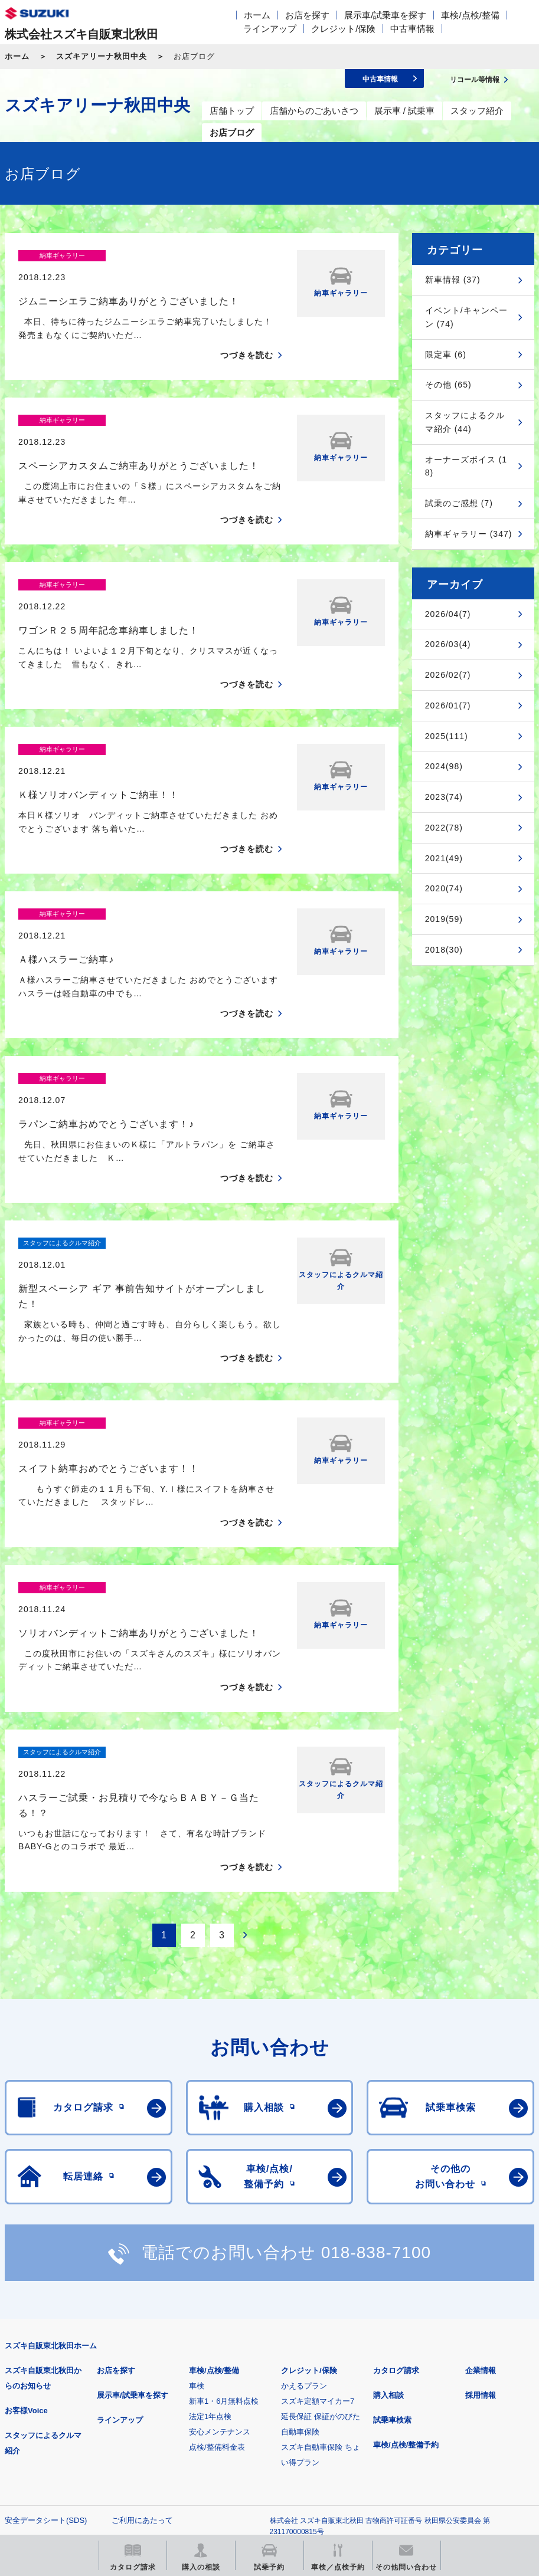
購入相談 (388, 2189)
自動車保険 (300, 2225)
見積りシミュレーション (213, 2389)
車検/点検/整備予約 (406, 2238)
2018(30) (444, 949)
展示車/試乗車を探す (385, 15)
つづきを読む (246, 335)
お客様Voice (26, 2204)
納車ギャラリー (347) (468, 534)
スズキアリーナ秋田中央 (101, 56)
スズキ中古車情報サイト (213, 2449)
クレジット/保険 (343, 28)
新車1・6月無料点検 (224, 2195)
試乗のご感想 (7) (459, 503)
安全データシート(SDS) (46, 2314)
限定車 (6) (445, 354)
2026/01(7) (448, 705)
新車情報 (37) (453, 279)
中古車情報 (412, 28)
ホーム (257, 15)
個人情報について (35, 2333)
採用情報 (480, 2189)
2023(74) (444, 797)
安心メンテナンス (219, 2225)
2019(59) (444, 919)
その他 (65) (448, 384)
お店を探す (307, 15)
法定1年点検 (210, 2210)
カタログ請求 (396, 2164)
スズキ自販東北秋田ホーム (51, 2139)
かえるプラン (304, 2179)
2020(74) (444, 888)
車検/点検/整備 (470, 15)
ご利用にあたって (142, 2314)
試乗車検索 (392, 2214)
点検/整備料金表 (217, 2241)
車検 (196, 2179)
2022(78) (444, 827)
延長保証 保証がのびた (320, 2210)
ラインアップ (269, 28)
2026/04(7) (448, 614)
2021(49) (444, 858)
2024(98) (444, 766)
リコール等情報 (66, 2449)
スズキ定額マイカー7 (317, 2195)
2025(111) (446, 736)
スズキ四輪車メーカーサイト (66, 2389)
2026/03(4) (448, 644)
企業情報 (480, 2164)
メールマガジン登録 (360, 2389)
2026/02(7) (448, 675)
